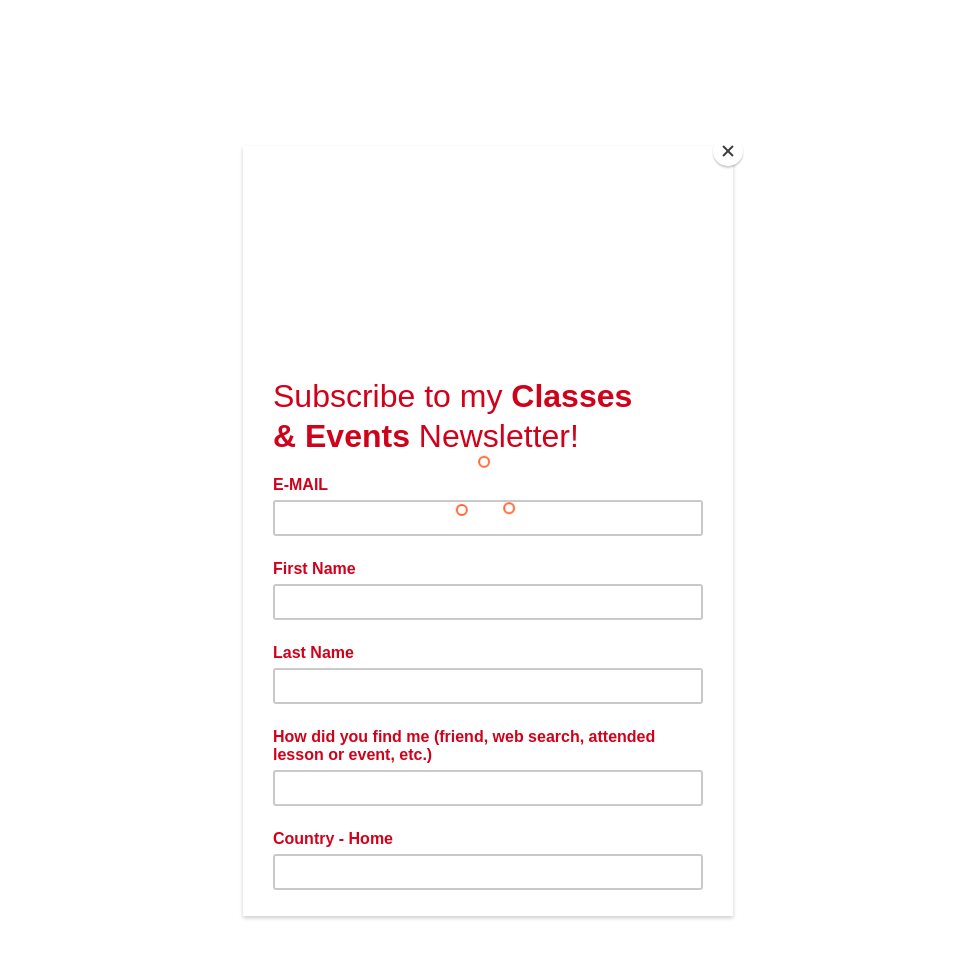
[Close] (728, 151)
